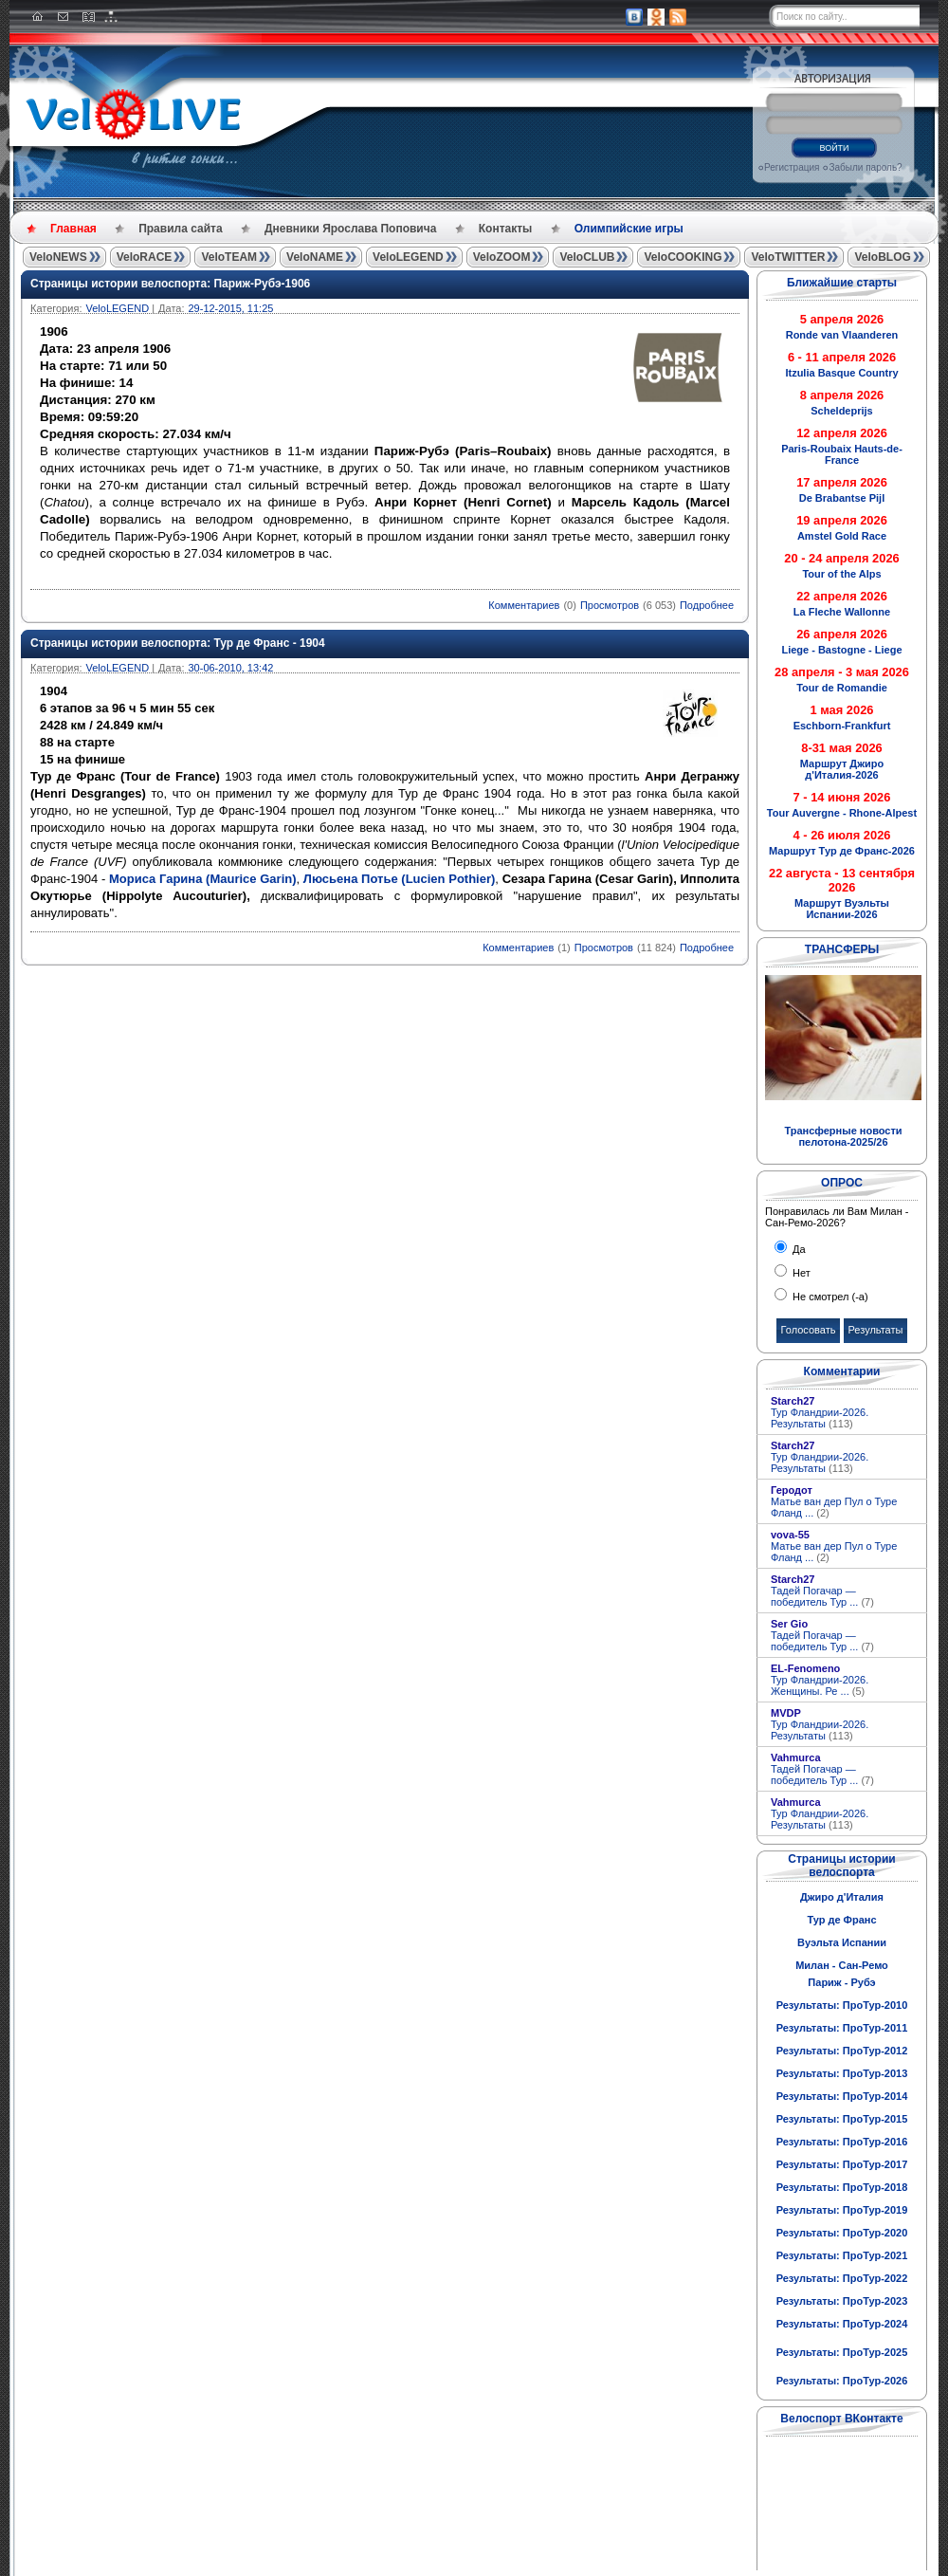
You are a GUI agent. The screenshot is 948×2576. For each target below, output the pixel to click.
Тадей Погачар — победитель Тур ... (822, 1596)
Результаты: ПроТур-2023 (842, 2301)
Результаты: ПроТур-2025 (842, 2352)
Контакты (506, 228)
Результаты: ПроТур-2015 (842, 2119)
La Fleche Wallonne (841, 611)
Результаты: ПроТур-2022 (842, 2278)
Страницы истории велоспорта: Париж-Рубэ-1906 (170, 283)
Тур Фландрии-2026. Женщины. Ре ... (819, 1685)
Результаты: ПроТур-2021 (842, 2255)
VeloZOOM (502, 257)
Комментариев (523, 605)
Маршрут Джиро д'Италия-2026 (842, 769)
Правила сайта (180, 228)
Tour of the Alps (841, 574)
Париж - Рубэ (841, 1982)
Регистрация (791, 167)
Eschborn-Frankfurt (842, 725)
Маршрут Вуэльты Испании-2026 (841, 908)
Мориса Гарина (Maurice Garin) (203, 879)
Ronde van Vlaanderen (842, 334)
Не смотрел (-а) (829, 1296)
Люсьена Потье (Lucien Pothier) (399, 879)
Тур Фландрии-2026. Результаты (819, 1418)
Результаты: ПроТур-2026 (842, 2380)
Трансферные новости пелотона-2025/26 (843, 1136)
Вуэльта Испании (841, 1942)
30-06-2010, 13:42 (230, 667)
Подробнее (707, 605)
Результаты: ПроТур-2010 (842, 2005)
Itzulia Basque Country (841, 372)
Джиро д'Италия (842, 1897)
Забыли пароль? (865, 167)
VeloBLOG (882, 257)
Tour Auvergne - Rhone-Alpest (842, 813)
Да (798, 1249)
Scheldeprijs (841, 410)
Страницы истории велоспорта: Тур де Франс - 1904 (177, 643)
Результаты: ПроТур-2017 (842, 2164)
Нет (800, 1273)
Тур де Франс (841, 1919)
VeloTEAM (229, 257)
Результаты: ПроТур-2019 (842, 2210)
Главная (73, 228)
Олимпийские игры (629, 228)
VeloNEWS (58, 257)
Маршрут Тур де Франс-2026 (842, 850)
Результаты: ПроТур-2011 (842, 2027)
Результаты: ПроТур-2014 (842, 2096)
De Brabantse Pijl (841, 498)
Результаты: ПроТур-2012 (842, 2050)
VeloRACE (145, 257)
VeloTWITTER (788, 257)
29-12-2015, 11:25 (230, 308)
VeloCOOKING (682, 257)
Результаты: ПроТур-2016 (842, 2141)
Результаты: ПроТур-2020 (842, 2232)
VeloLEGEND (408, 257)
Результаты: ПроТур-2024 (842, 2323)
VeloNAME (314, 257)
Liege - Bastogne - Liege (841, 649)
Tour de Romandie (841, 687)
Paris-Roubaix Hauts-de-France (841, 454)
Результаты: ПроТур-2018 (842, 2187)
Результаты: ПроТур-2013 (842, 2073)
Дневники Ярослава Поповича (350, 228)
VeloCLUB (586, 257)
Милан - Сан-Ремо (841, 1965)
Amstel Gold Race (841, 536)
